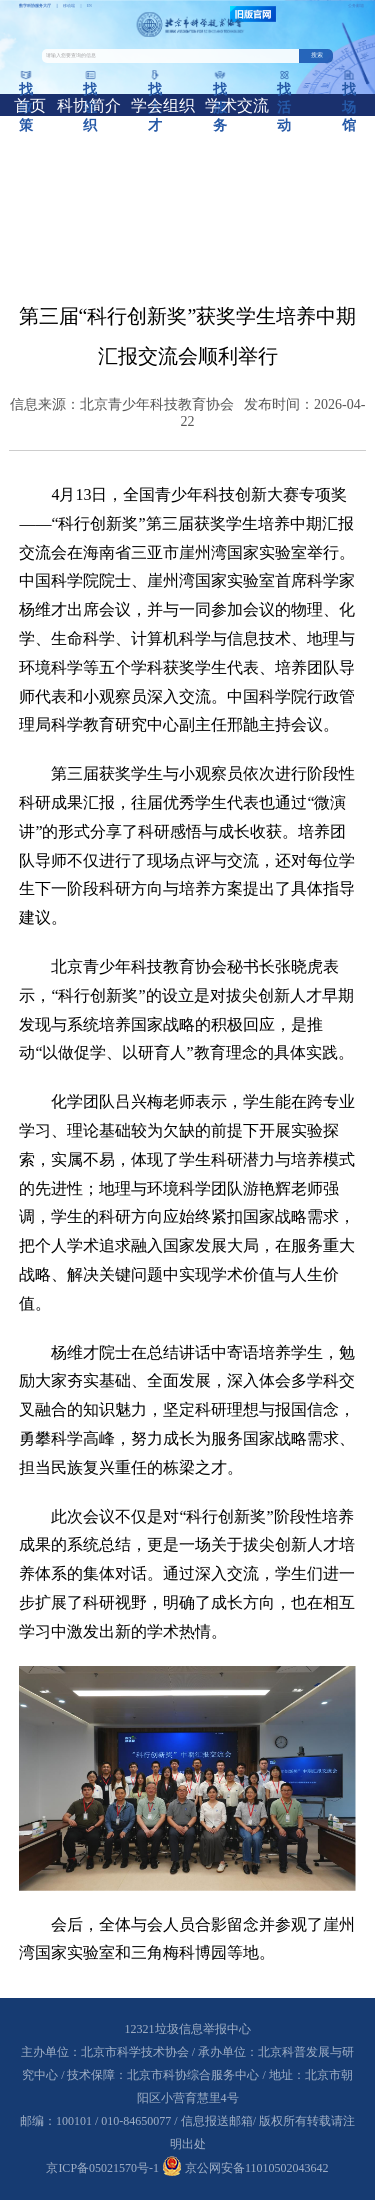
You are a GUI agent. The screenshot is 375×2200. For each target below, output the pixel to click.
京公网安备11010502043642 (245, 2168)
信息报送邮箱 (217, 2121)
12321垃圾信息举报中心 (188, 2029)
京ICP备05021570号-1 (102, 2168)
